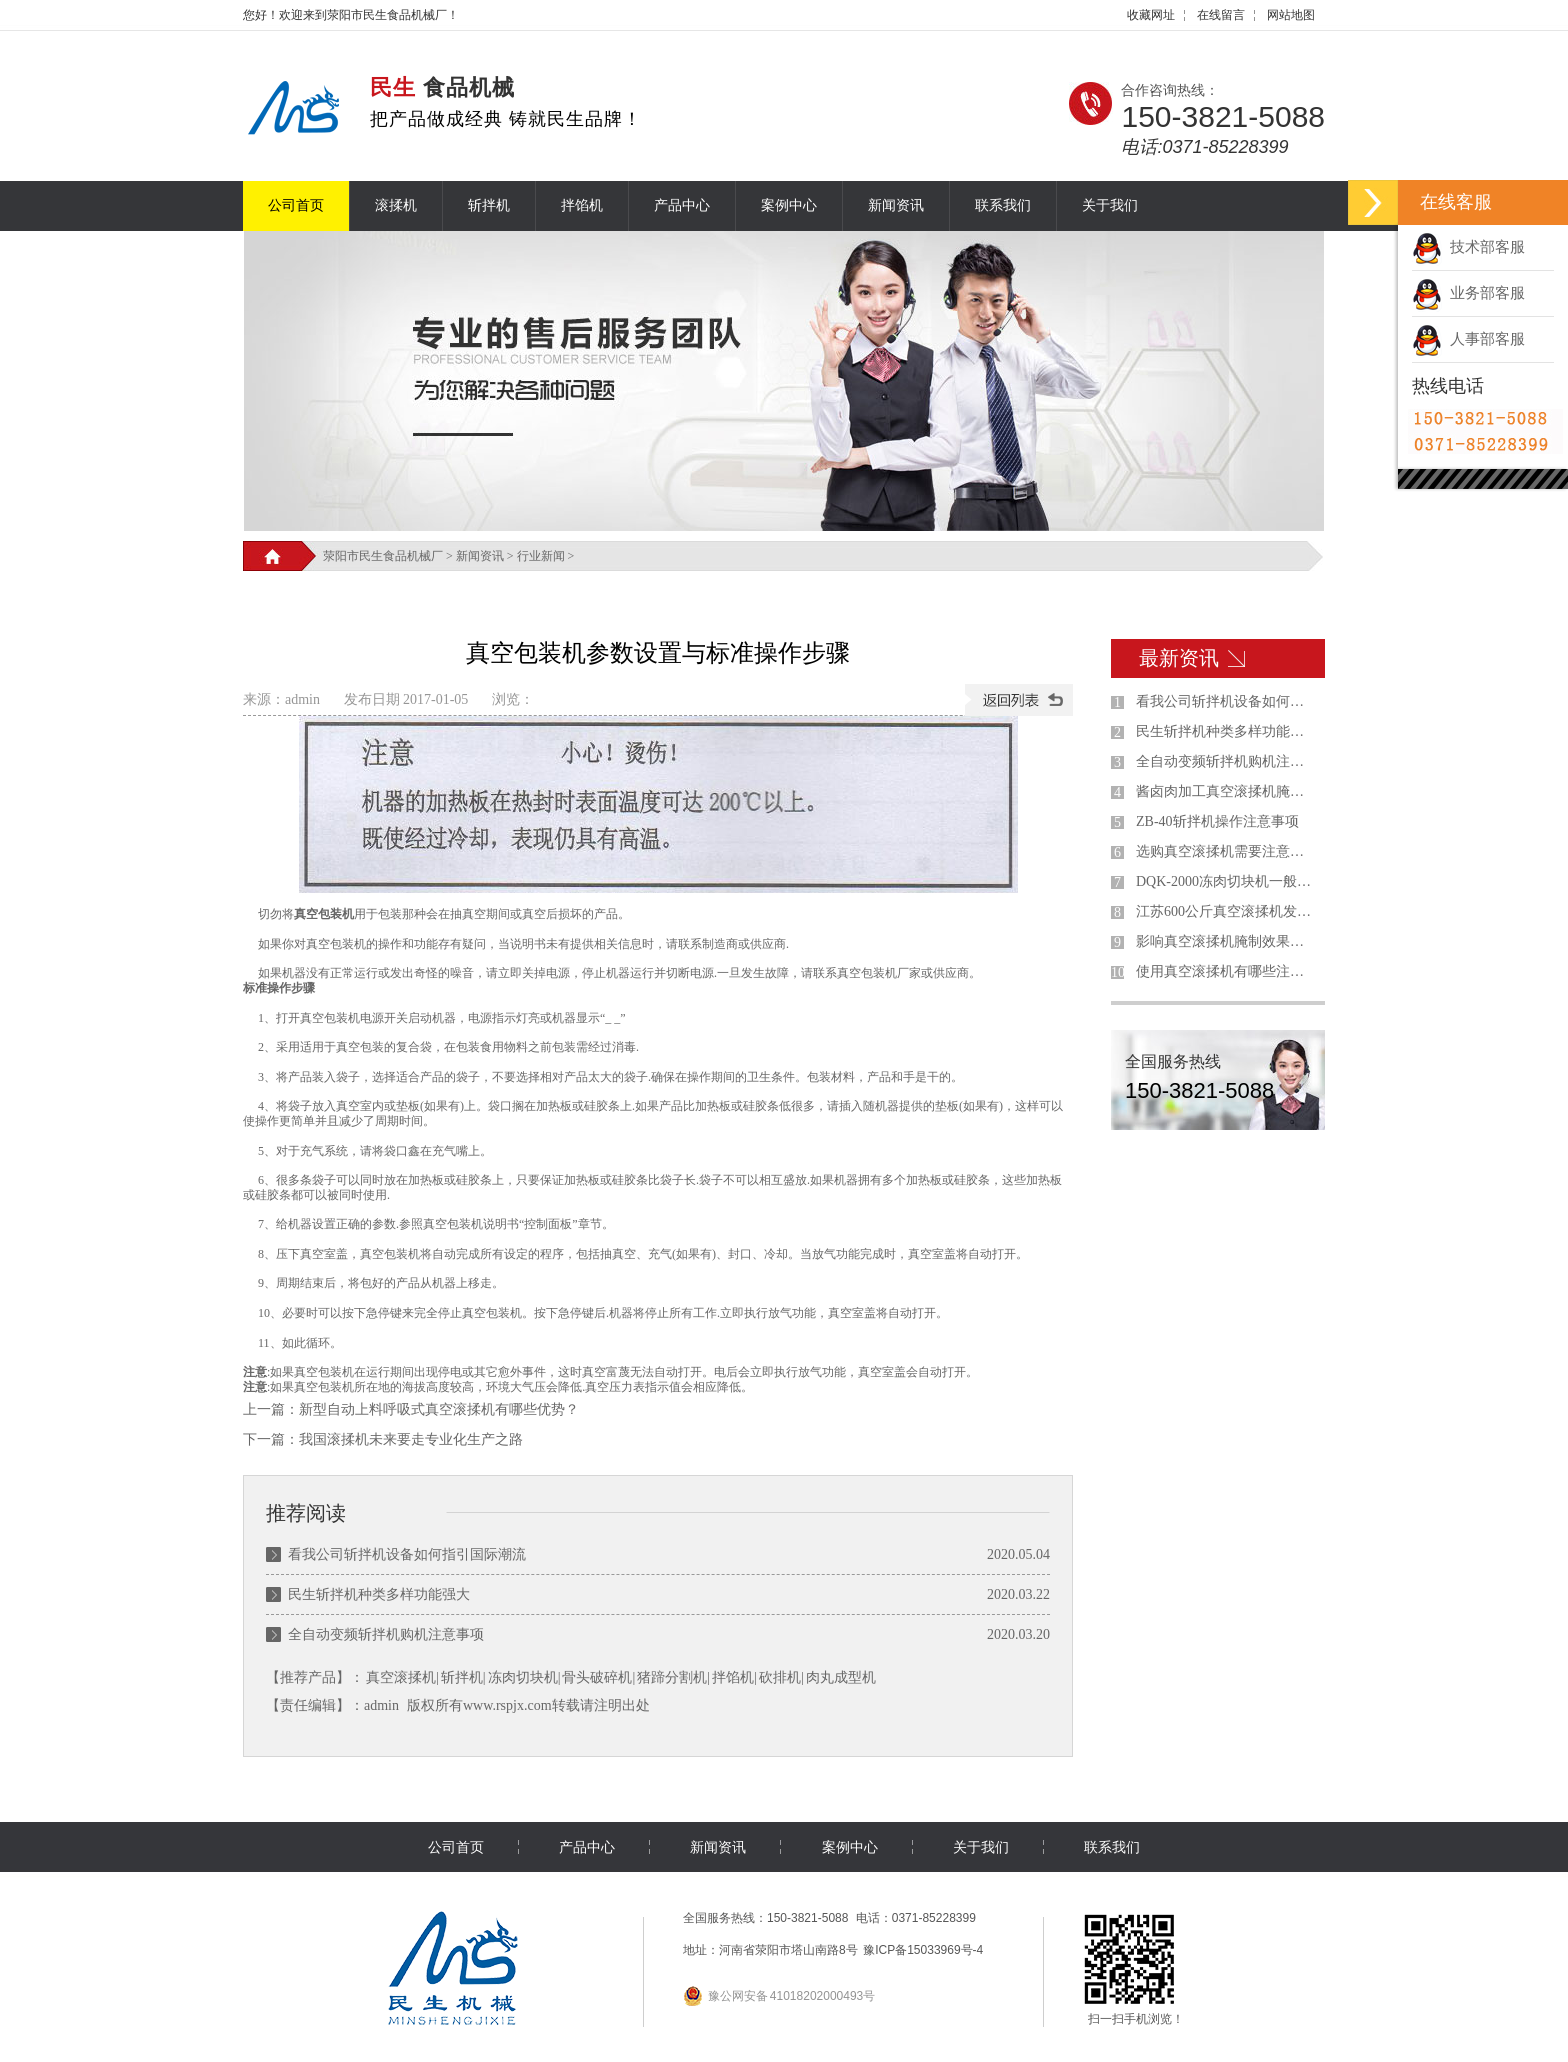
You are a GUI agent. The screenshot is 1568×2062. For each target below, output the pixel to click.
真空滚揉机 (401, 1677)
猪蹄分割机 (672, 1677)
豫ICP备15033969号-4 (923, 1950)
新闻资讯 (896, 205)
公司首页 (296, 205)
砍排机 (780, 1677)
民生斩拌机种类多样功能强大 (379, 1594)
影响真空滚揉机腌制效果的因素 (1226, 941)
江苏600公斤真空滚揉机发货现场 (1226, 911)
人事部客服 (1468, 339)
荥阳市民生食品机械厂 (383, 556)
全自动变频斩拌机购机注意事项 (386, 1634)
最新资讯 (1179, 658)
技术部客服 (1468, 247)
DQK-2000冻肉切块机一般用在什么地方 (1226, 881)
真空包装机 (324, 914)
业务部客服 (1468, 293)
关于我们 (1110, 205)
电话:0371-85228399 (1204, 147)
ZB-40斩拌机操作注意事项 (1217, 821)
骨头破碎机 (597, 1677)
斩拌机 (489, 205)
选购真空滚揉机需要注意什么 (1226, 851)
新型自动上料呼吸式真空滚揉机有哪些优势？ (439, 1409)
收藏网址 (1151, 15)
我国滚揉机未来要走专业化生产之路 (411, 1439)
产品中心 (682, 205)
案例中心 (789, 205)
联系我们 (1003, 205)
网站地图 (1291, 15)
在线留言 (1221, 15)
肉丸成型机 (841, 1677)
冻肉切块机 (523, 1677)
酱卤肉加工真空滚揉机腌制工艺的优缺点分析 (1226, 791)
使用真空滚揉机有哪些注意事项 (1226, 971)
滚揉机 (396, 205)
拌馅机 (582, 205)
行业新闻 (541, 556)
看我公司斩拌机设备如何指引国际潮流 (407, 1554)
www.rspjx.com (507, 1705)
